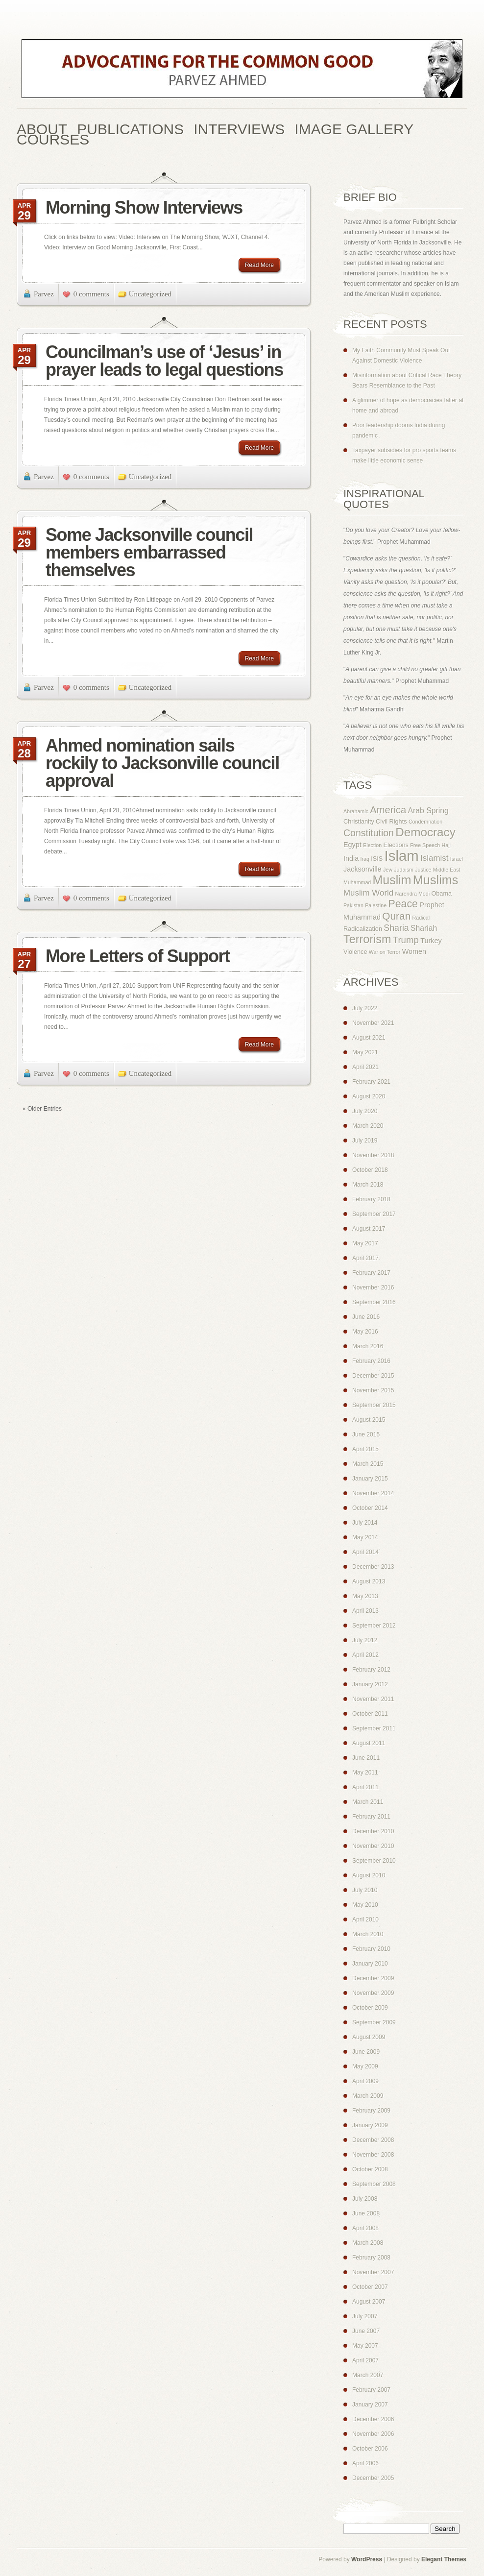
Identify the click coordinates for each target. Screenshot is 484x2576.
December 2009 (373, 1978)
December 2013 (373, 1566)
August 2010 (368, 1875)
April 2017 (365, 1258)
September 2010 (374, 1860)
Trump (406, 940)
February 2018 (371, 1199)
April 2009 (365, 2081)
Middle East (446, 870)
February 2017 (371, 1272)
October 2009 (370, 2007)
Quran (396, 916)
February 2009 (371, 2110)
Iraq (365, 859)
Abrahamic (355, 811)
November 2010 (373, 1846)
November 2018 (373, 1155)
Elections (395, 845)
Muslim (392, 880)
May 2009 (365, 2066)
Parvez (44, 294)
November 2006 (373, 2433)
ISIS (377, 858)
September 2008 (374, 2184)
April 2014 (365, 1552)
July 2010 (364, 1890)
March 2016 (367, 1346)
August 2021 (368, 1037)
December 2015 (373, 1375)
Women (414, 951)
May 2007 (365, 2345)
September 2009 (374, 2022)
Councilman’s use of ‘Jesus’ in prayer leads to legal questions (164, 361)
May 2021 (365, 1052)
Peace (403, 904)
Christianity (358, 821)
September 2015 (374, 1405)
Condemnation (425, 822)
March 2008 (367, 2242)
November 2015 (373, 1390)
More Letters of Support (138, 956)
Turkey (430, 941)
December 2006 (373, 2419)
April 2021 (365, 1067)
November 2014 (373, 1493)
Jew (387, 870)
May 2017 (365, 1243)
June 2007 (366, 2331)
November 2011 (373, 1699)
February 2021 (371, 1081)
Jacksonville (362, 869)
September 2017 (374, 1214)
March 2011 (367, 1801)
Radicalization (362, 928)
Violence (355, 951)
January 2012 (370, 1684)
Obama (441, 893)
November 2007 (373, 2272)
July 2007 (364, 2316)
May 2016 (365, 1331)
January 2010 (370, 1963)
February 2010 (371, 1948)
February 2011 (371, 1816)
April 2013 (365, 1610)
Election (372, 845)
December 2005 (373, 2478)
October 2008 (370, 2169)
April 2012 (365, 1655)
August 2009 (368, 2037)
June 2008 (366, 2213)
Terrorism (367, 939)
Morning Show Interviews (144, 207)
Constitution (368, 832)
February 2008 (371, 2257)
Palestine (376, 905)
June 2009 (366, 2051)
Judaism (403, 870)
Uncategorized (150, 294)
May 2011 (365, 1772)
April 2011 (365, 1787)
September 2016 (374, 1302)
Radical (421, 918)
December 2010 (373, 1831)
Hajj (446, 845)
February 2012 (371, 1669)
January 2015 (370, 1478)
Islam (402, 856)
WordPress (366, 2559)
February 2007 (371, 2389)
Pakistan (353, 905)
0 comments (91, 294)
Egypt (352, 845)
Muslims (436, 880)
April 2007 (365, 2360)
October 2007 (370, 2287)
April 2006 (365, 2463)
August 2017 (368, 1228)
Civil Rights (391, 821)
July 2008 (364, 2198)
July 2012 (364, 1640)
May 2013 (365, 1596)
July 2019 (364, 1140)
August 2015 (368, 1419)
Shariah (424, 928)
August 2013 (368, 1581)
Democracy (425, 832)
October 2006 (370, 2448)
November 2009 (373, 1993)
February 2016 (371, 1361)
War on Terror (385, 952)
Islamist (434, 858)
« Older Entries (42, 1108)
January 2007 (370, 2404)
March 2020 (367, 1125)
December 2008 (373, 2140)
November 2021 (373, 1023)
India (351, 858)
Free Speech (425, 845)
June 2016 (366, 1316)
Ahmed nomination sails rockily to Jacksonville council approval (162, 763)
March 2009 (367, 2095)
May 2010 (365, 1904)
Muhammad (357, 882)
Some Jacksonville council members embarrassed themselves (149, 552)
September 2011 (374, 1728)
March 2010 (367, 1934)
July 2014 (364, 1522)
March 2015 (367, 1463)
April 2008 (365, 2228)
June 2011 (366, 1757)
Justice (423, 870)
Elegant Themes (443, 2559)
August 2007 (368, 2301)
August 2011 (368, 1743)
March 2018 (367, 1184)
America (388, 809)
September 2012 (374, 1625)
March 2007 (367, 2375)
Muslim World (368, 893)
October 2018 (370, 1169)
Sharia (396, 928)
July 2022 (364, 1008)
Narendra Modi (412, 894)
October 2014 (370, 1508)
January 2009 (370, 2125)
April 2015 (365, 1449)
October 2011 (370, 1713)
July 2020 (364, 1111)
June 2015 (366, 1434)
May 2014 (365, 1537)
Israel (456, 859)
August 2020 (368, 1096)
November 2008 (373, 2154)
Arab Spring (428, 810)
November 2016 (373, 1287)
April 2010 (365, 1919)
